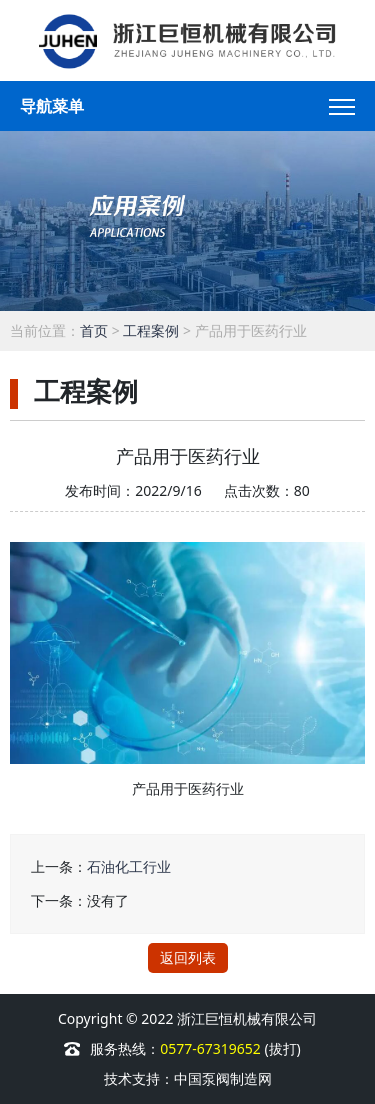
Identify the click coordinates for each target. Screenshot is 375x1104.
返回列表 (188, 957)
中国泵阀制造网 (223, 1078)
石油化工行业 (129, 866)
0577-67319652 (212, 1048)
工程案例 (151, 330)
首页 (94, 330)
